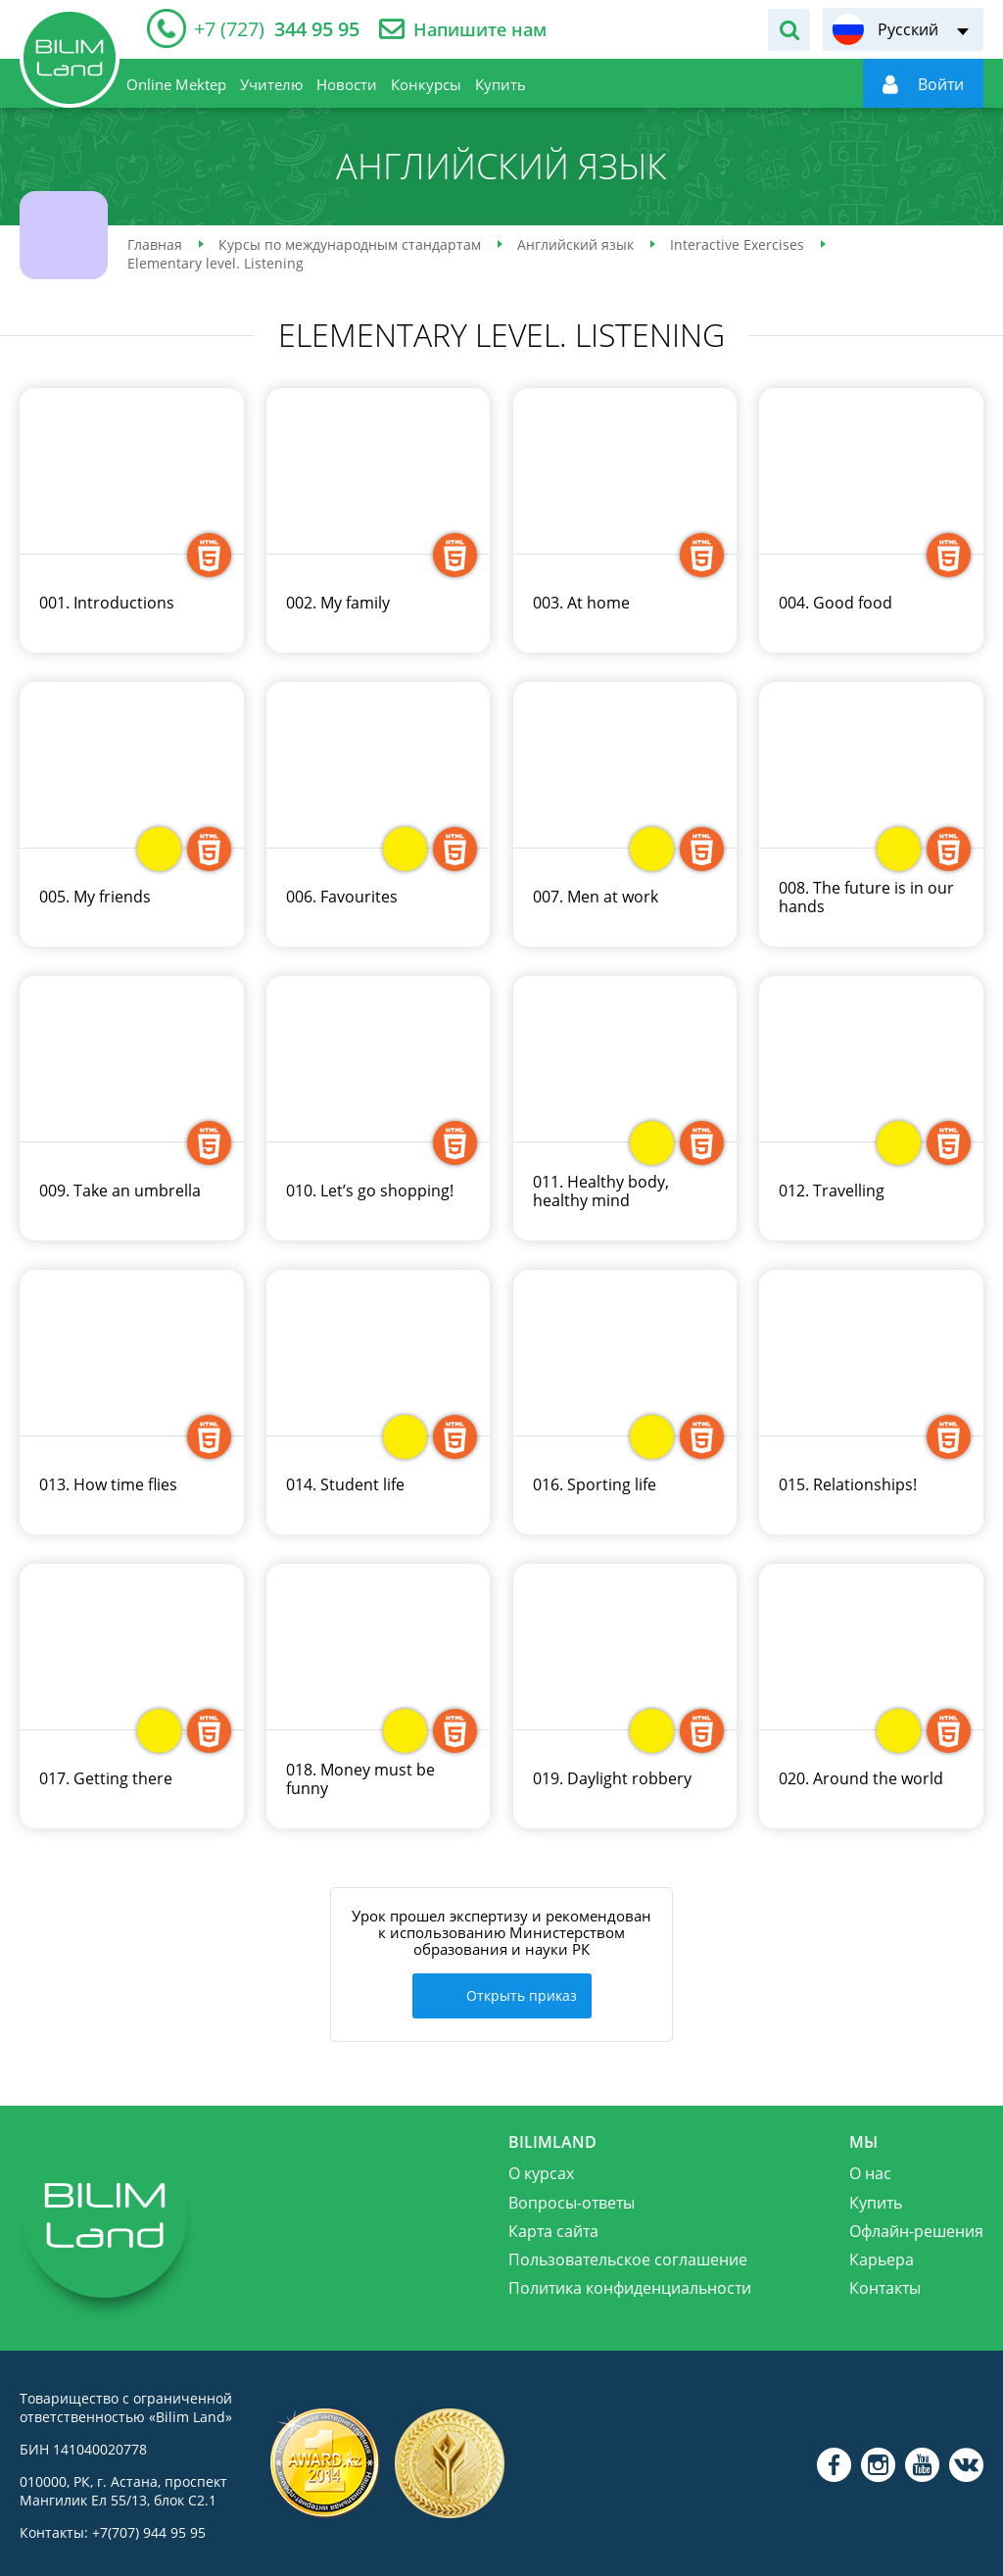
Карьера (881, 2256)
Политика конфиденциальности (629, 2285)
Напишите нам (480, 30)
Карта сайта (553, 2227)
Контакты (885, 2285)
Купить (875, 2199)
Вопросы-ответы (571, 2199)
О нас (870, 2170)
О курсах (541, 2170)
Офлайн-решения (916, 2227)
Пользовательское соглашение (627, 2256)
